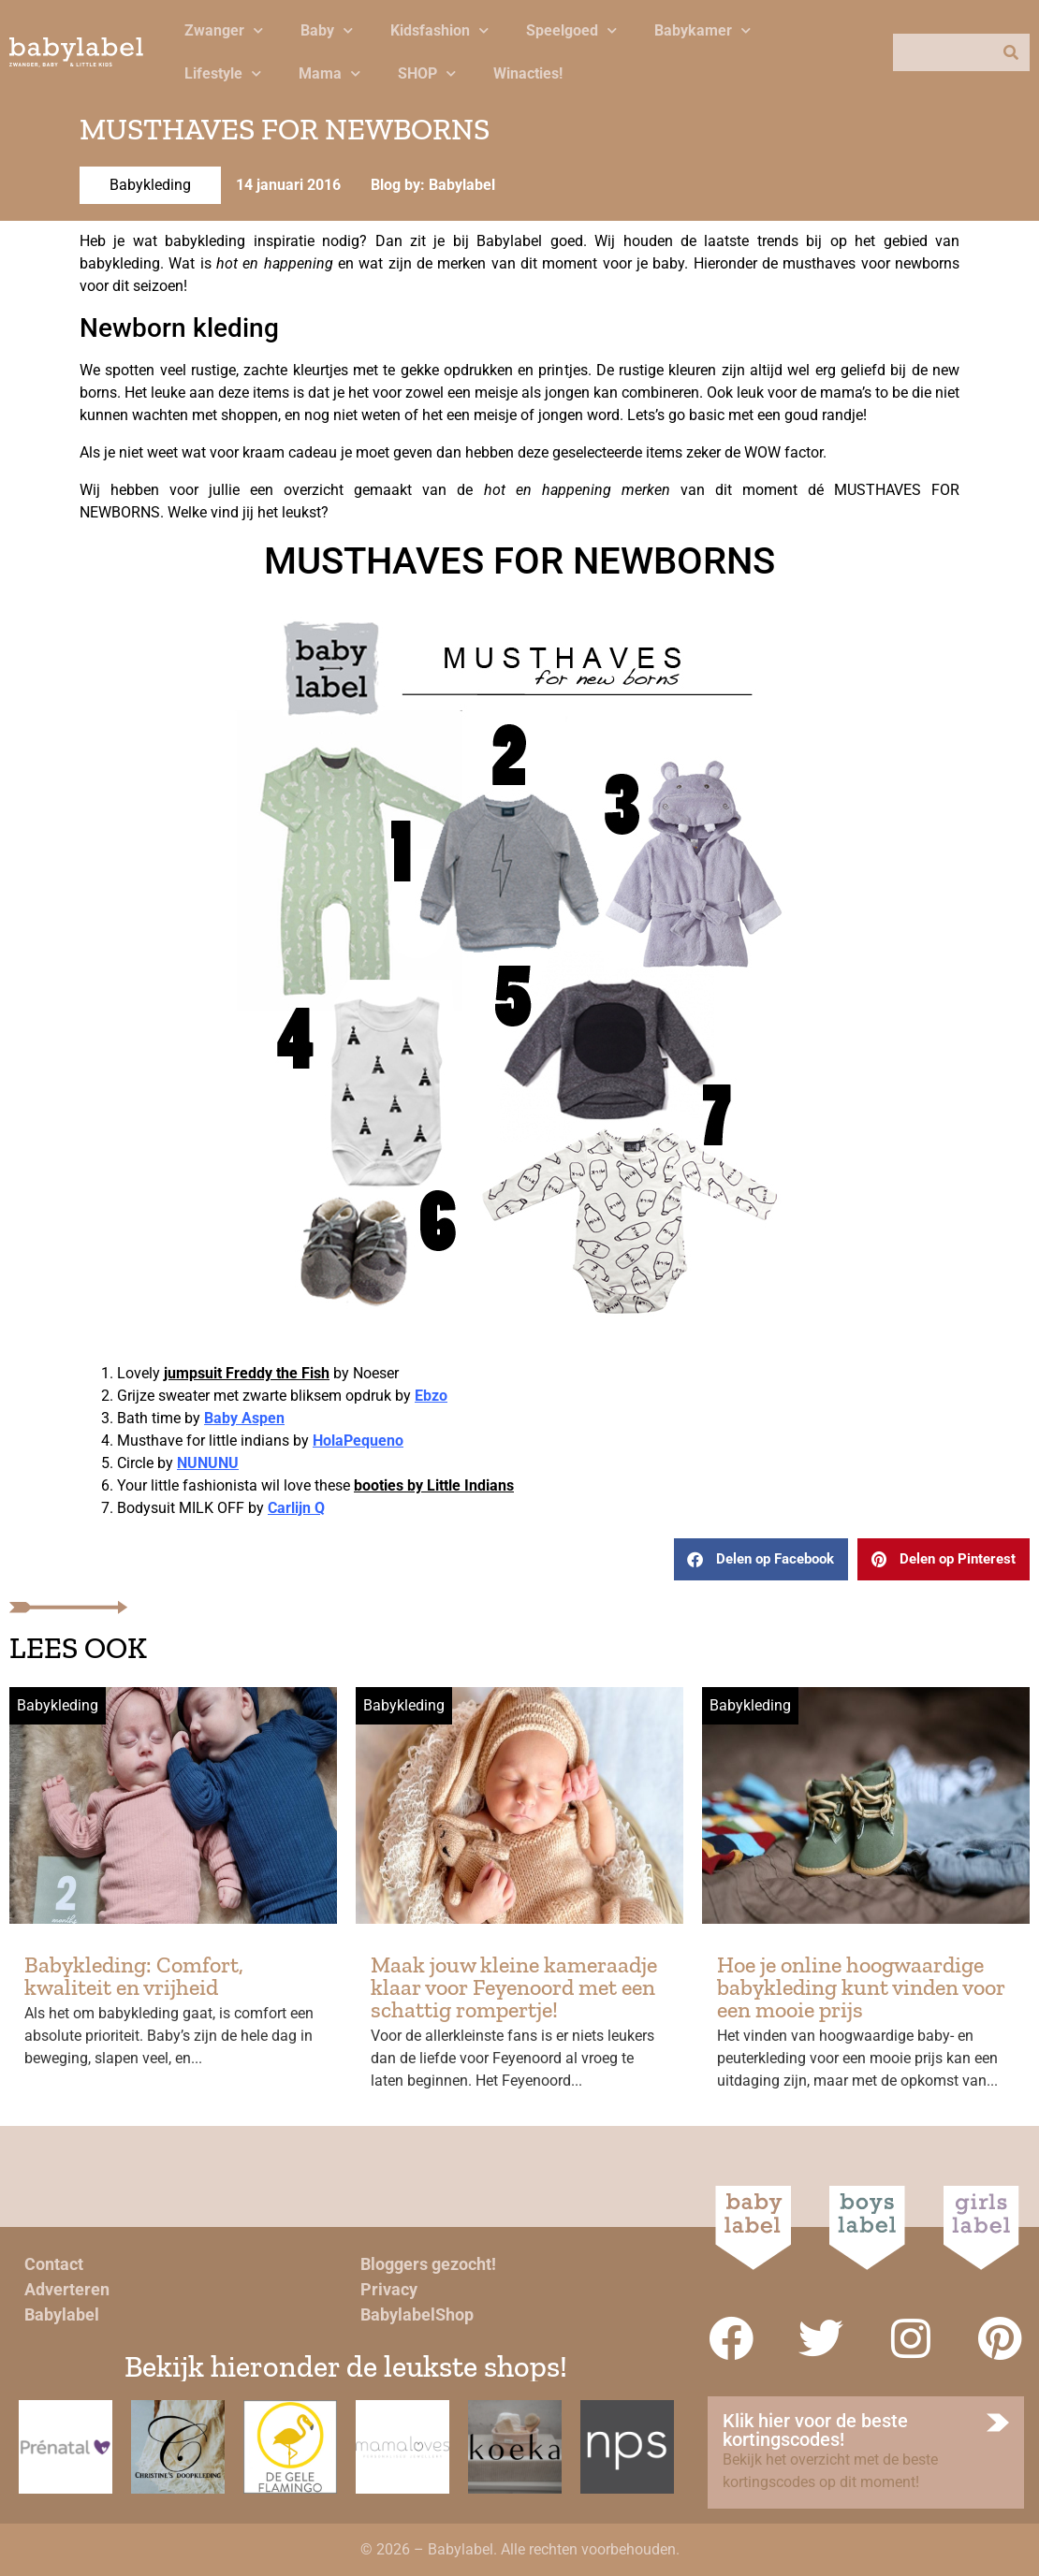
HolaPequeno (358, 1440)
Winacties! (528, 73)
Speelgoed (571, 30)
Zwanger (223, 30)
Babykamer (702, 30)
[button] (761, 1559)
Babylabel (61, 2314)
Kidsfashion (439, 30)
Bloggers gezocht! (428, 2264)
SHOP (427, 73)
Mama (329, 73)
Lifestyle (222, 73)
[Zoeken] (1011, 52)
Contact (53, 2264)
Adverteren (67, 2289)
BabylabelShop (417, 2314)
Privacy (388, 2289)
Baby (326, 30)
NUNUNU (208, 1463)
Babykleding (150, 185)
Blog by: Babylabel (433, 185)
